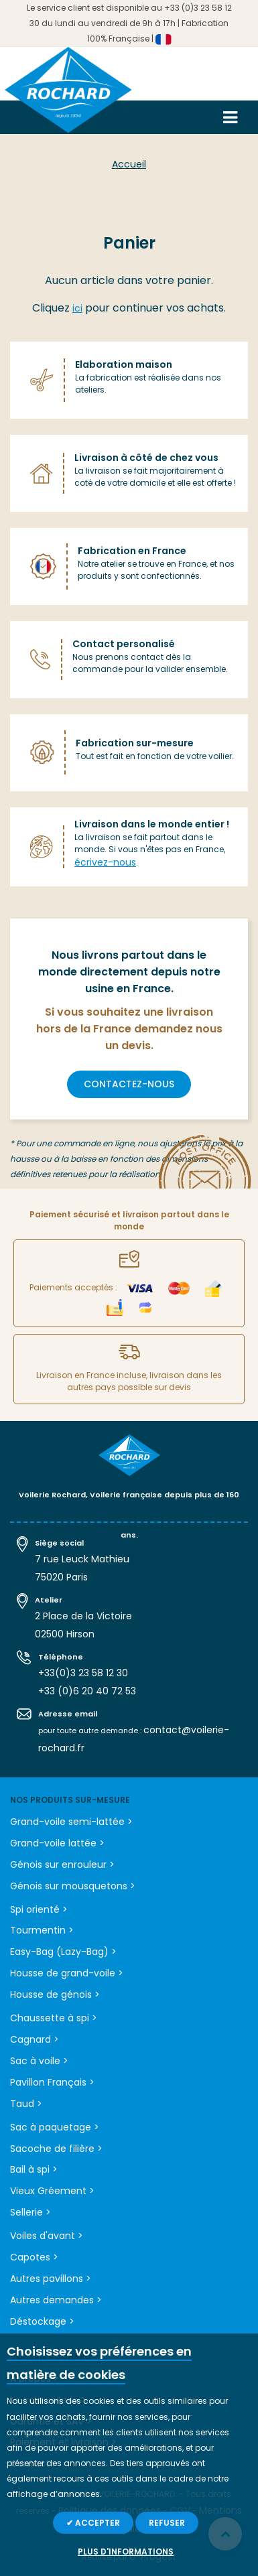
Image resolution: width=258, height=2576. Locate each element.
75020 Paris (61, 1577)
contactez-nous (129, 1084)
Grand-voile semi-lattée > (71, 1821)
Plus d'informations (126, 2551)
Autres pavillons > (50, 2278)
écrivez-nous (105, 862)
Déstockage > (42, 2321)
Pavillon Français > (52, 2082)
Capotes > (34, 2257)
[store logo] (68, 95)
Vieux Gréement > (52, 2190)
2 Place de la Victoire (83, 1616)
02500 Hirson (64, 1634)
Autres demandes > (56, 2300)
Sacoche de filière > (56, 2148)
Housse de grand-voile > (66, 1973)
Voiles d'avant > (46, 2235)
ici (77, 308)
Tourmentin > (42, 1930)
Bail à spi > (34, 2169)
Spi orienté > (39, 1909)
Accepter (96, 2522)
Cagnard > (34, 2039)
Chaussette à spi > (53, 2018)
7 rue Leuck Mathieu (82, 1559)
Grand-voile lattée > (57, 1843)
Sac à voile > (39, 2060)
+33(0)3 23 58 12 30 (83, 1673)
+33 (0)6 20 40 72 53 (87, 1691)
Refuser (167, 2522)
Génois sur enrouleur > (62, 1864)
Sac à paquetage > (54, 2127)
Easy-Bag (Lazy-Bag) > (63, 1951)
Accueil (129, 164)
